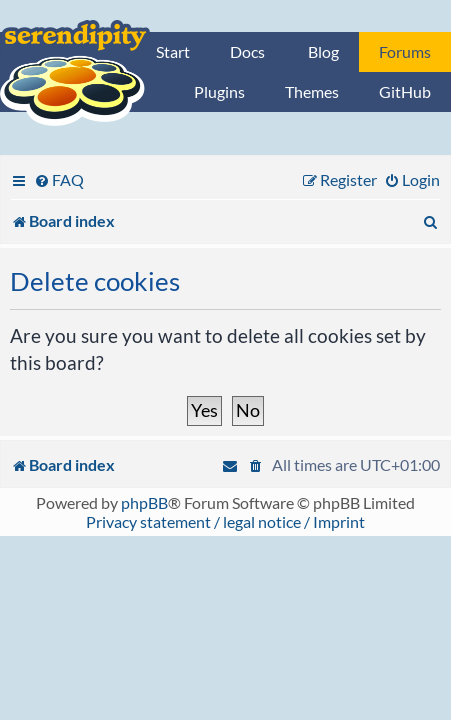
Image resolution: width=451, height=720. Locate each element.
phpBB (144, 502)
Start (173, 51)
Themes (312, 91)
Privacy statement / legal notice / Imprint (225, 521)
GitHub (405, 91)
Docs (247, 51)
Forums (405, 51)
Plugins (219, 91)
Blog (323, 51)
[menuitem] (59, 179)
